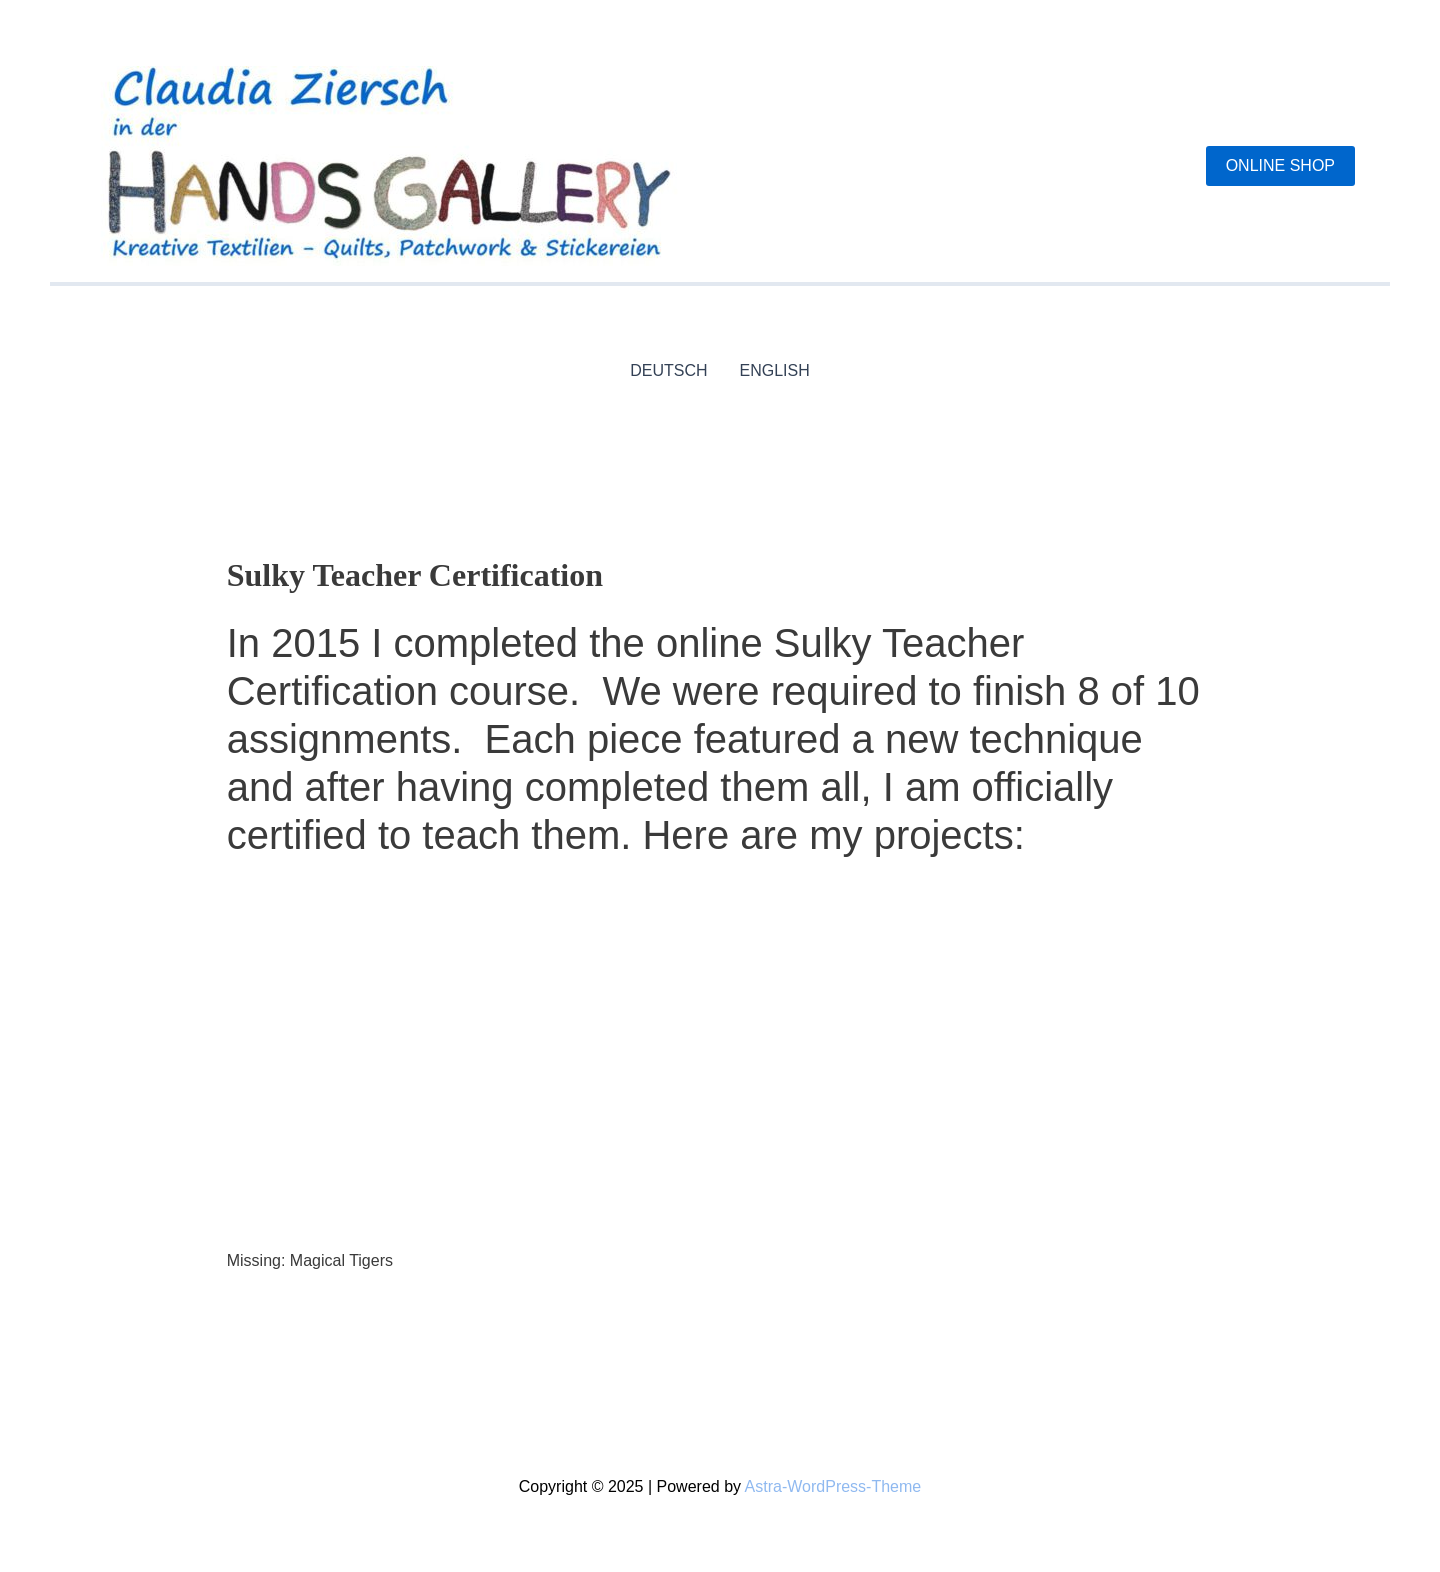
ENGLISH (775, 370)
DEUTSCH (668, 370)
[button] (1280, 166)
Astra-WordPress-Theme (833, 1486)
